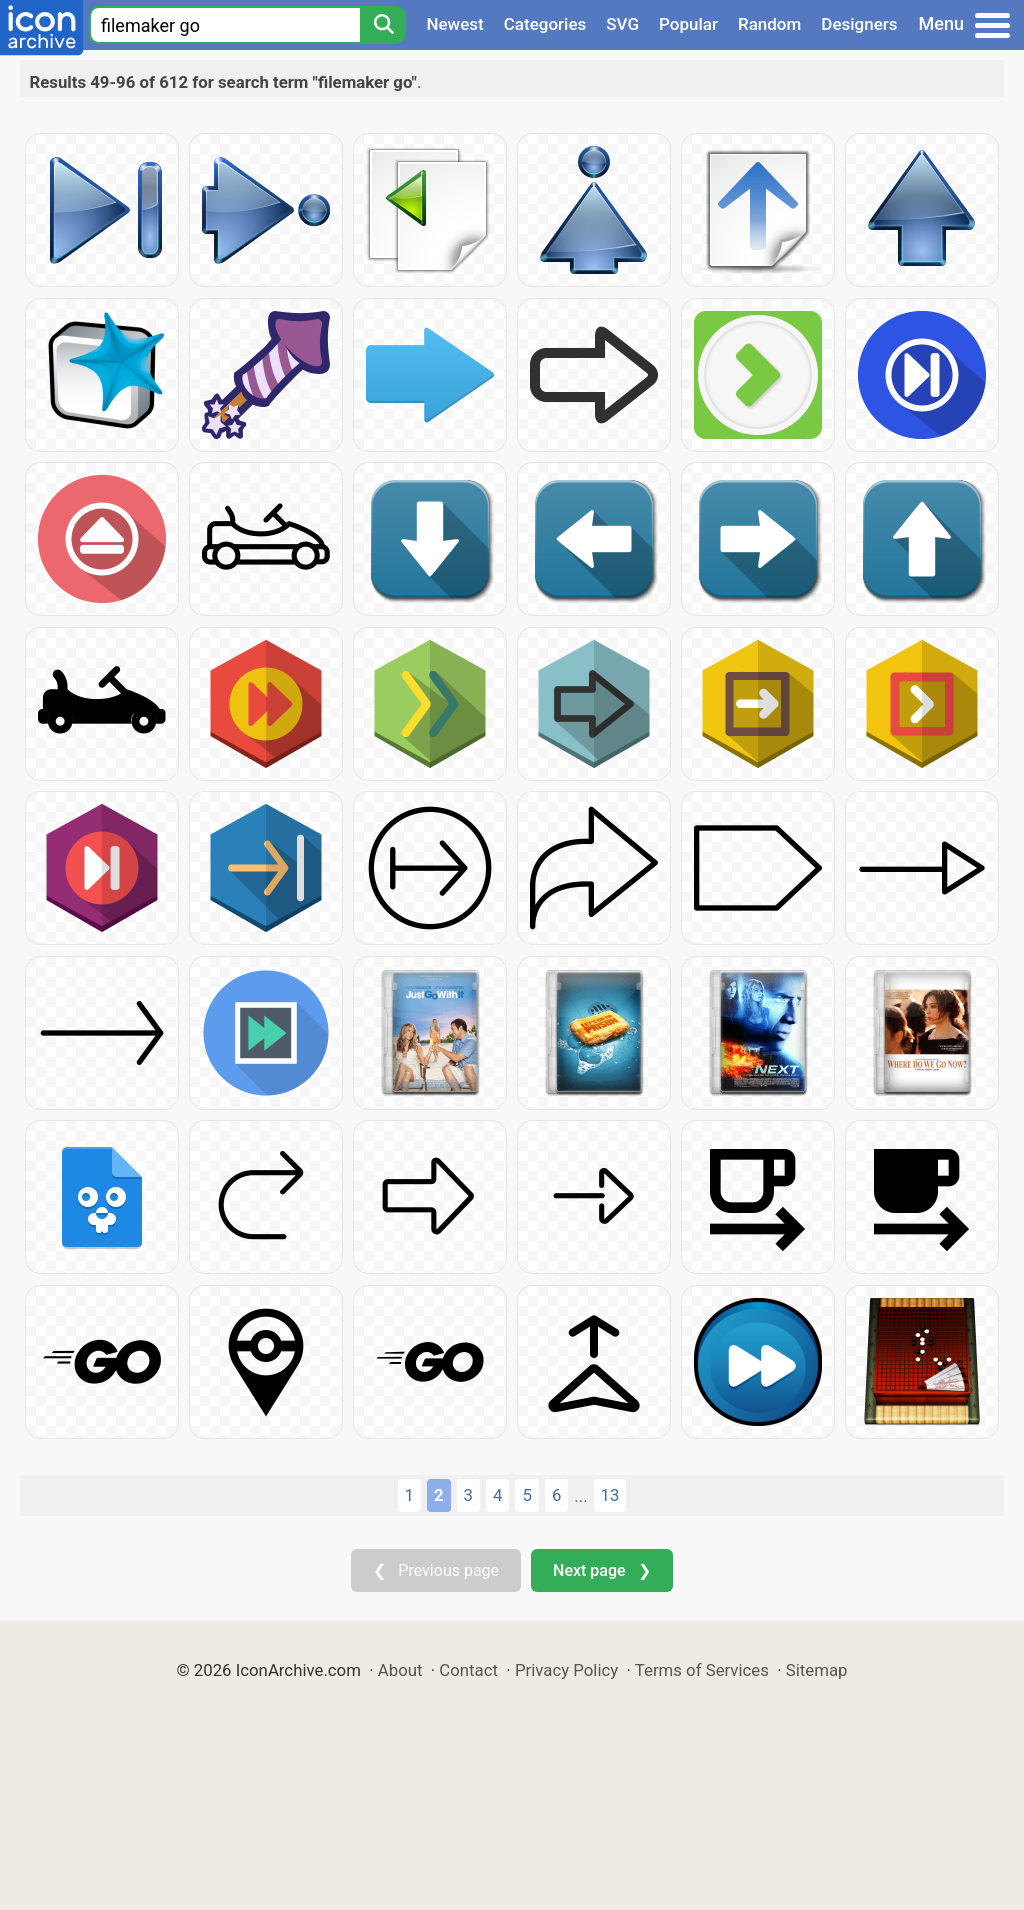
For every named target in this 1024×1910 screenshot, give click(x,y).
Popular (688, 24)
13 (610, 1495)
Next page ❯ (601, 1570)
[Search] (383, 25)
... (580, 1496)
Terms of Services (702, 1670)
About (400, 1670)
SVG (622, 24)
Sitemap (817, 1670)
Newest (454, 24)
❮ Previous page (436, 1570)
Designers (859, 24)
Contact (468, 1670)
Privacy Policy (566, 1670)
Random (769, 24)
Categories (545, 24)
